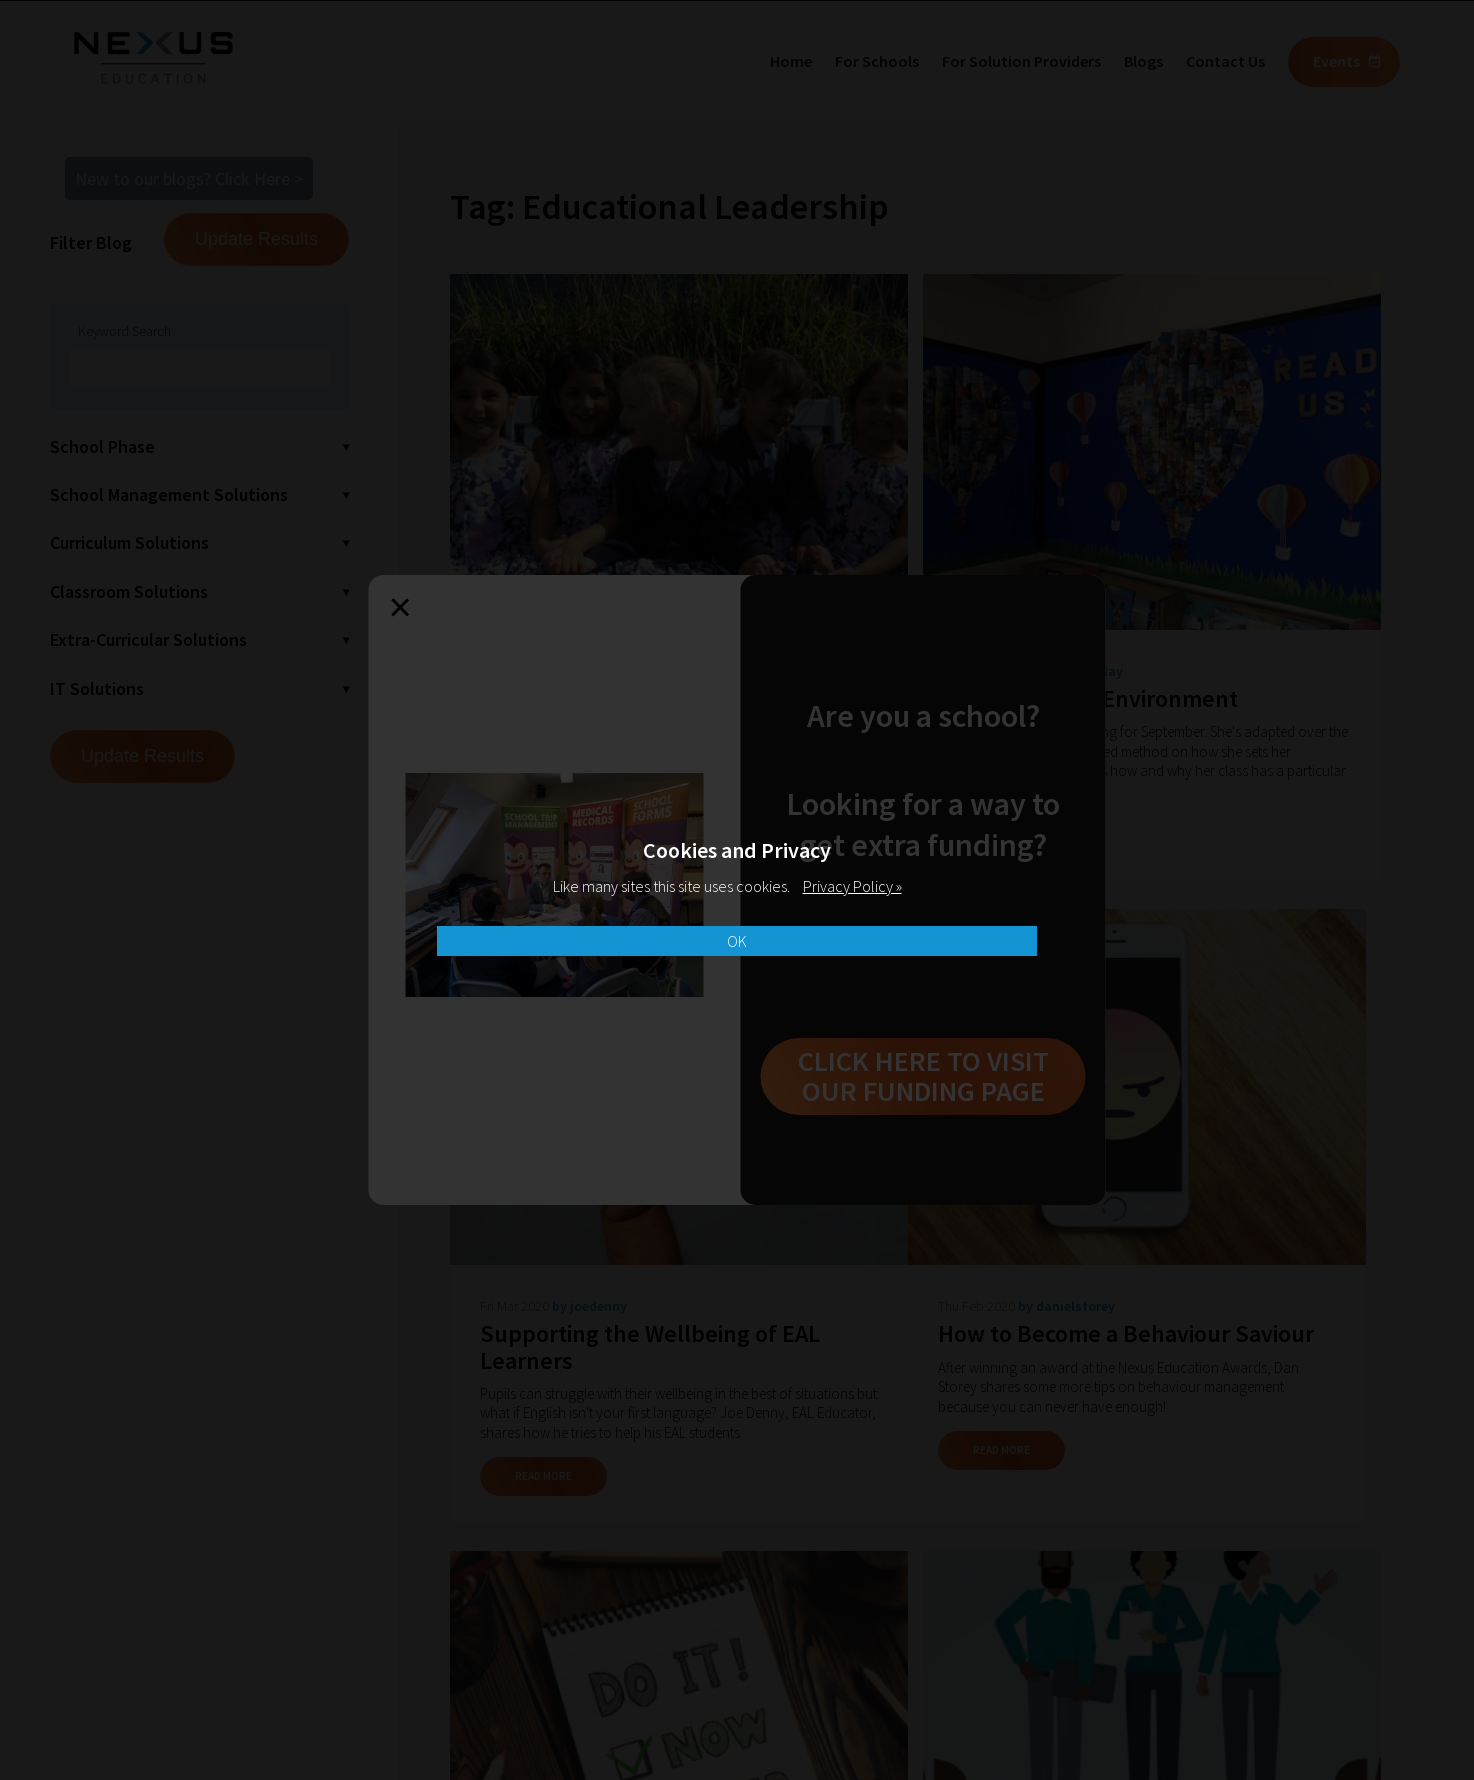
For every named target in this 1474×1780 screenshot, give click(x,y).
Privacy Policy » (852, 886)
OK (737, 941)
